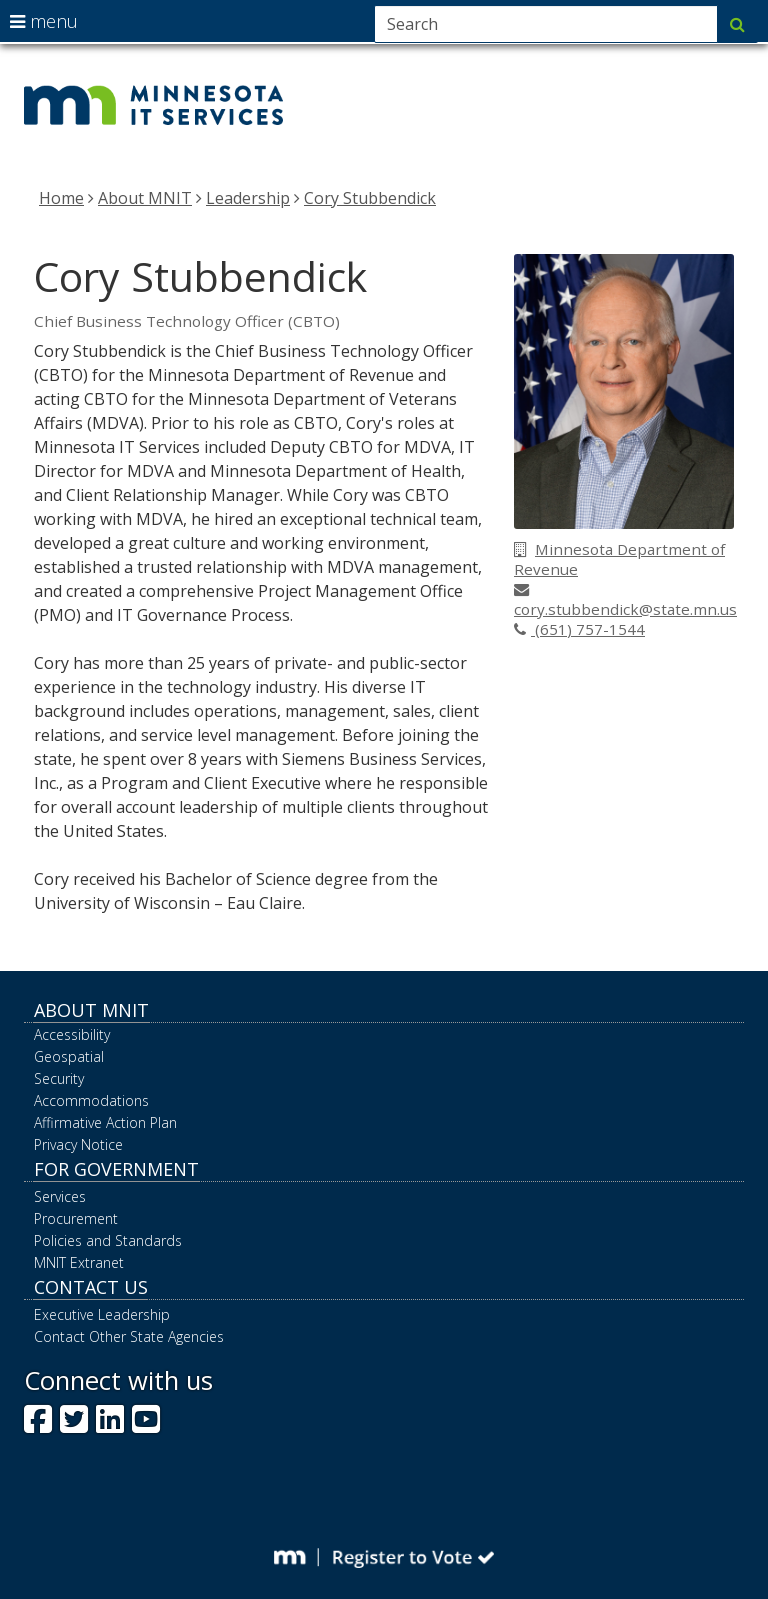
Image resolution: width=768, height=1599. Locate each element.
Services (60, 1196)
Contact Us (91, 1287)
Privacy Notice (78, 1144)
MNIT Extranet (79, 1262)
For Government (116, 1169)
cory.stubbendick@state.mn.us (625, 600)
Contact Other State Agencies (129, 1336)
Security (59, 1078)
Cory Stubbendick (370, 198)
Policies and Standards (108, 1240)
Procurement (76, 1218)
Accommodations (91, 1100)
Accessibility (72, 1034)
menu (44, 21)
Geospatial (69, 1056)
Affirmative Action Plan (105, 1122)
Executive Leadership (102, 1314)
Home (61, 198)
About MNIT (145, 198)
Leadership (248, 198)
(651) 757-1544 (579, 629)
